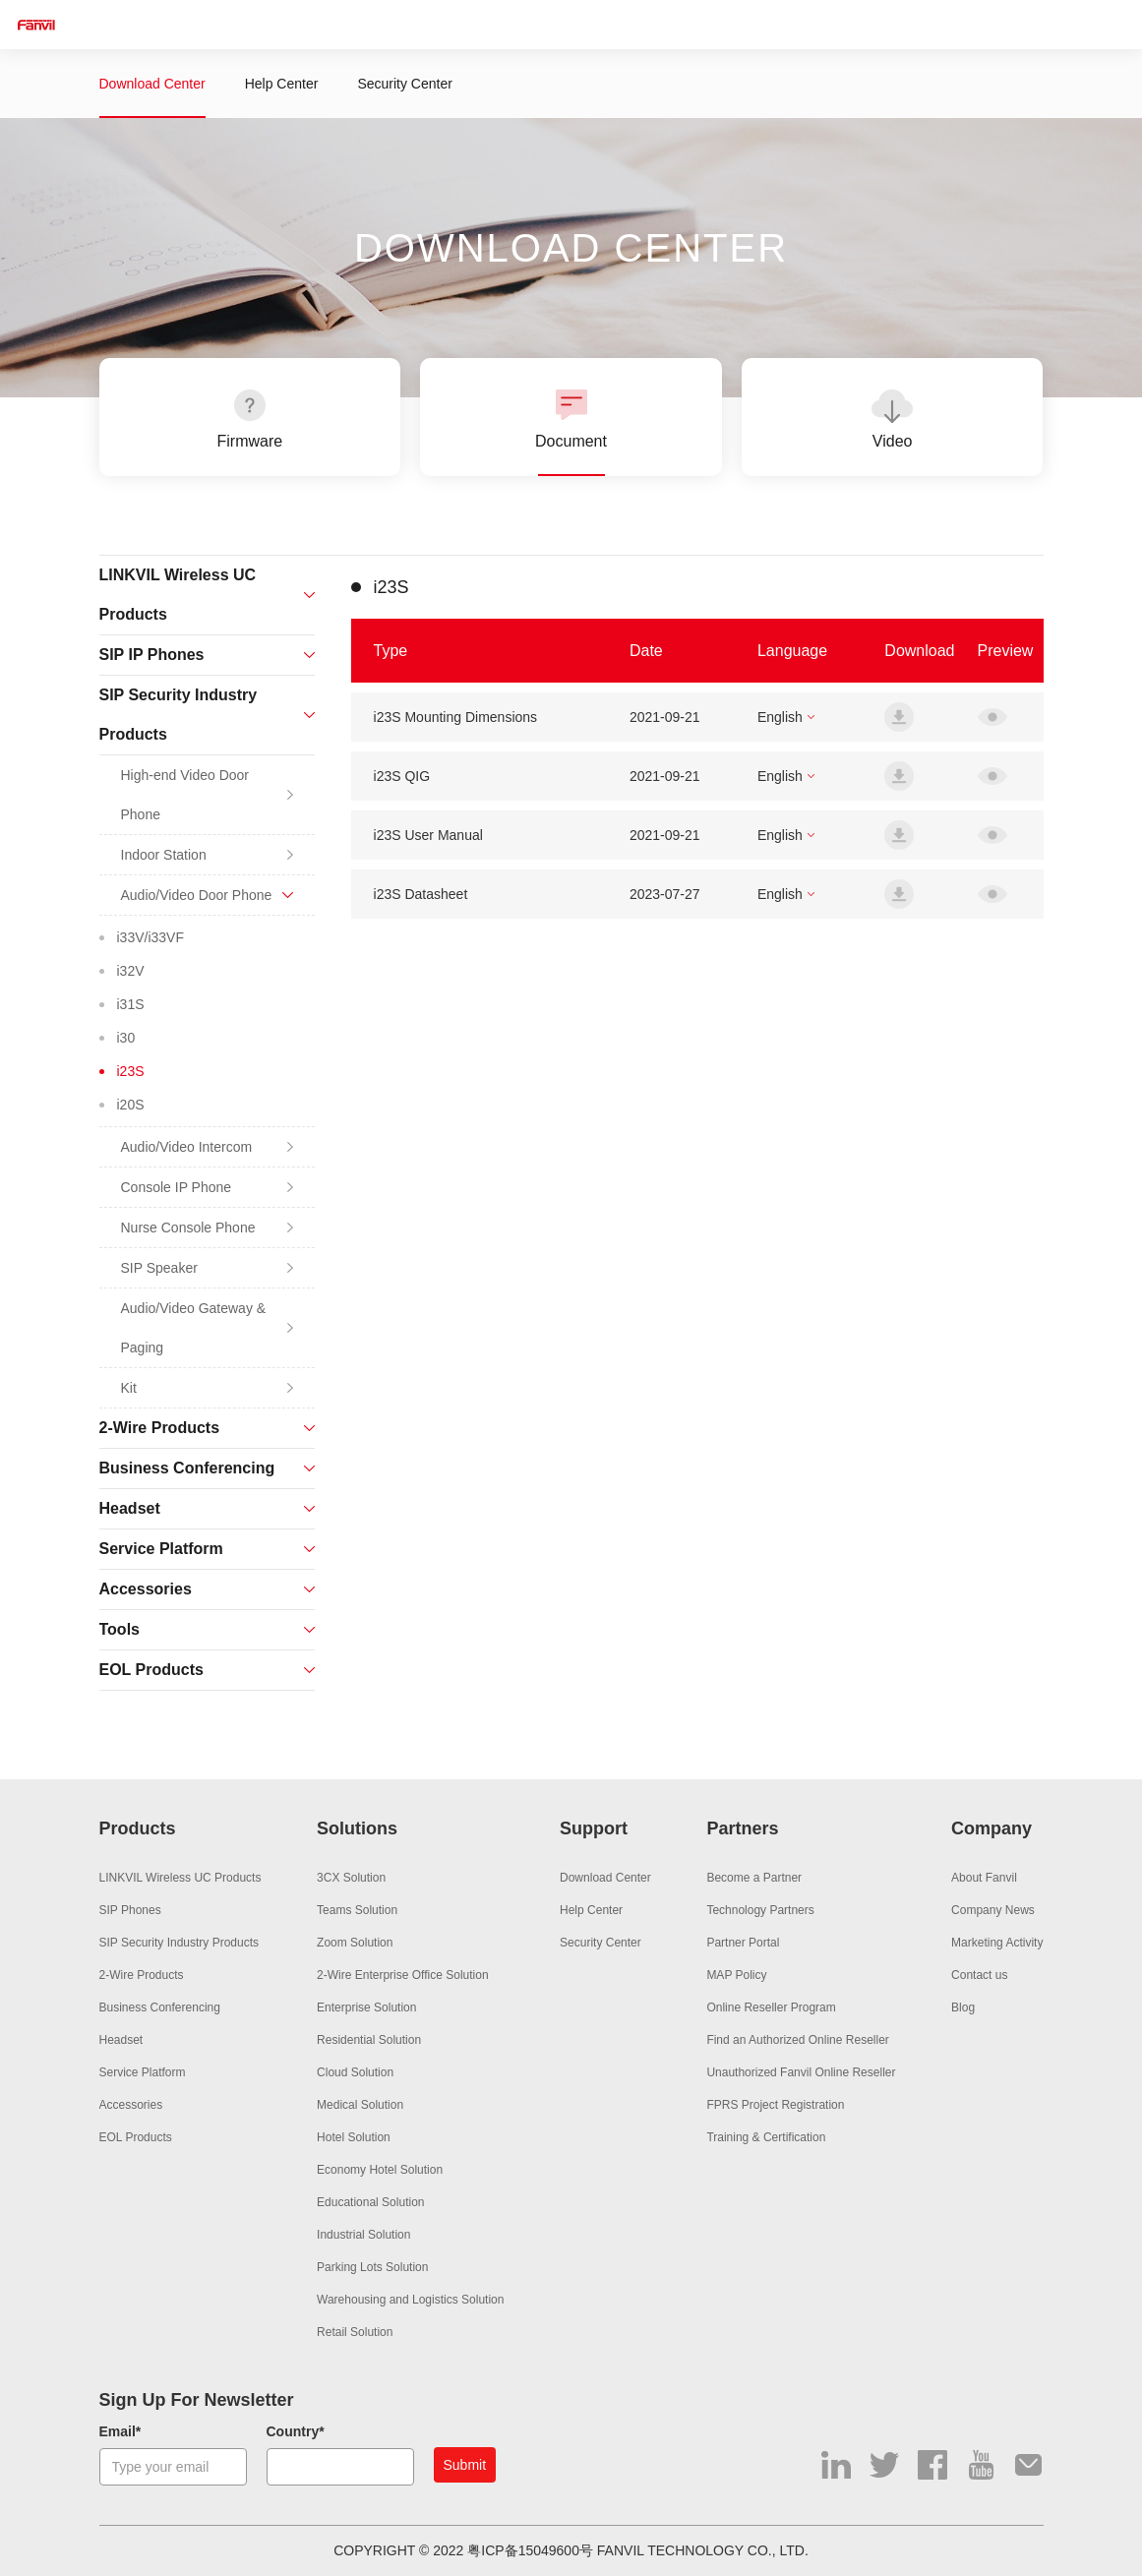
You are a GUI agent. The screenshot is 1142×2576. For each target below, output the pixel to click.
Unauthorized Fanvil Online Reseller (800, 2072)
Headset (121, 2040)
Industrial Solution (363, 2235)
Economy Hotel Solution (380, 2170)
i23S (131, 1071)
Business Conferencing (159, 2007)
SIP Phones (130, 1910)
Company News (993, 1910)
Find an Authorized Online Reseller (797, 2040)
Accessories (131, 2105)
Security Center (404, 83)
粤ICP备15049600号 (530, 2550)
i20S (131, 1104)
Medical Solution (360, 2105)
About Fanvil (984, 1878)
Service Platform (142, 2072)
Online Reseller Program (770, 2007)
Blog (963, 2007)
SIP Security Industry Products (179, 1942)
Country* (296, 2431)
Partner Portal (742, 1942)
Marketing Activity (997, 1942)
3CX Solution (351, 1878)
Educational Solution (370, 2202)
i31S (131, 1004)
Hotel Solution (354, 2137)
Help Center (282, 83)
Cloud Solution (355, 2072)
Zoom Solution (354, 1942)
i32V (131, 971)
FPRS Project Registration (775, 2105)
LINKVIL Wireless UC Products (180, 1878)
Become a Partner (754, 1878)
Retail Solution (354, 2332)
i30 (126, 1038)
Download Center (152, 83)
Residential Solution (369, 2040)
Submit (465, 2465)
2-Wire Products (141, 1975)
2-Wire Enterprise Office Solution (403, 1975)
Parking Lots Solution (372, 2267)
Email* (120, 2431)
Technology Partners (759, 1910)
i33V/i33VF (150, 937)
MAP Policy (736, 1975)
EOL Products (135, 2137)
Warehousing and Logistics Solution (410, 2299)
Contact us (979, 1975)
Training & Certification (765, 2137)
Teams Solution (357, 1910)
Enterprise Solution (366, 2007)
